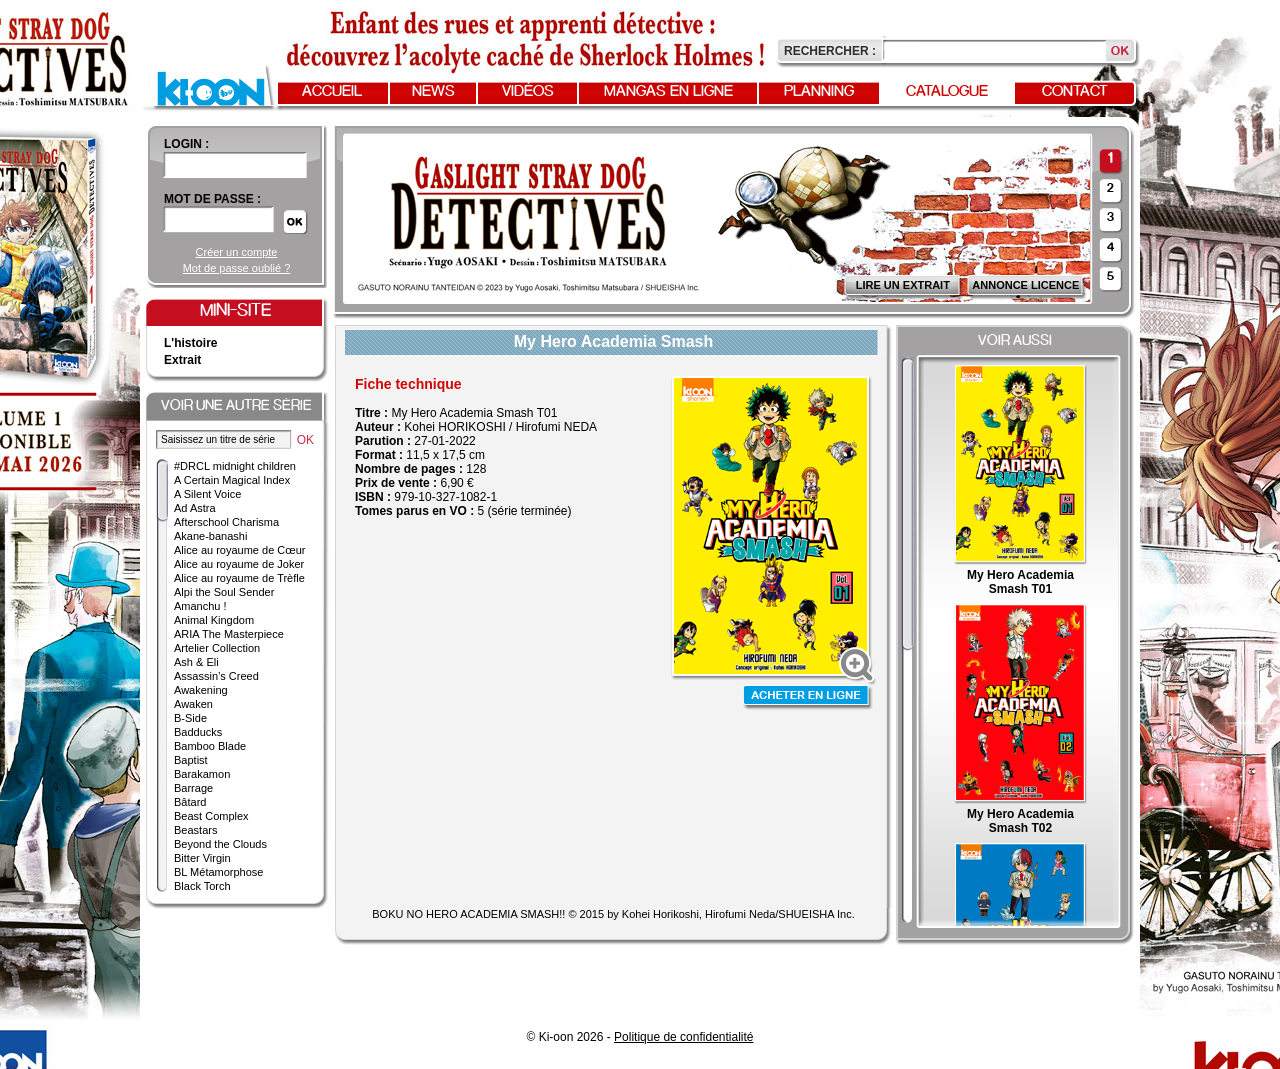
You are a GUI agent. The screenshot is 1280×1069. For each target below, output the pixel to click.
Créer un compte (237, 252)
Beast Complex (211, 816)
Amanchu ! (200, 606)
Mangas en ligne (668, 92)
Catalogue (947, 92)
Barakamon (202, 774)
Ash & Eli (196, 662)
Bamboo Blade (210, 746)
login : (186, 144)
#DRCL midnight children (235, 466)
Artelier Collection (217, 648)
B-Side (190, 718)
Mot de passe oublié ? (237, 268)
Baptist (191, 760)
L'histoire (191, 343)
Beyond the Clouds (220, 844)
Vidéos (528, 92)
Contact (1075, 92)
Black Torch (202, 886)
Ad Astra (195, 508)
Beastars (195, 830)
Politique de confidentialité (683, 1037)
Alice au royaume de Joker (239, 564)
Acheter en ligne (808, 697)
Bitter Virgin (202, 858)
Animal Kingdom (214, 620)
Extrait (182, 360)
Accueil (332, 92)
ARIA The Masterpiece (229, 634)
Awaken (193, 704)
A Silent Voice (207, 494)
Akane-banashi (210, 536)
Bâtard (190, 802)
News (433, 92)
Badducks (198, 732)
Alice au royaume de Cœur (239, 550)
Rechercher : (830, 51)
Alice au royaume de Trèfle (239, 578)
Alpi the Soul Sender (224, 592)
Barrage (193, 788)
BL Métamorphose (218, 872)
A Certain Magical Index (232, 480)
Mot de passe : (212, 199)
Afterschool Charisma (226, 522)
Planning (819, 92)
